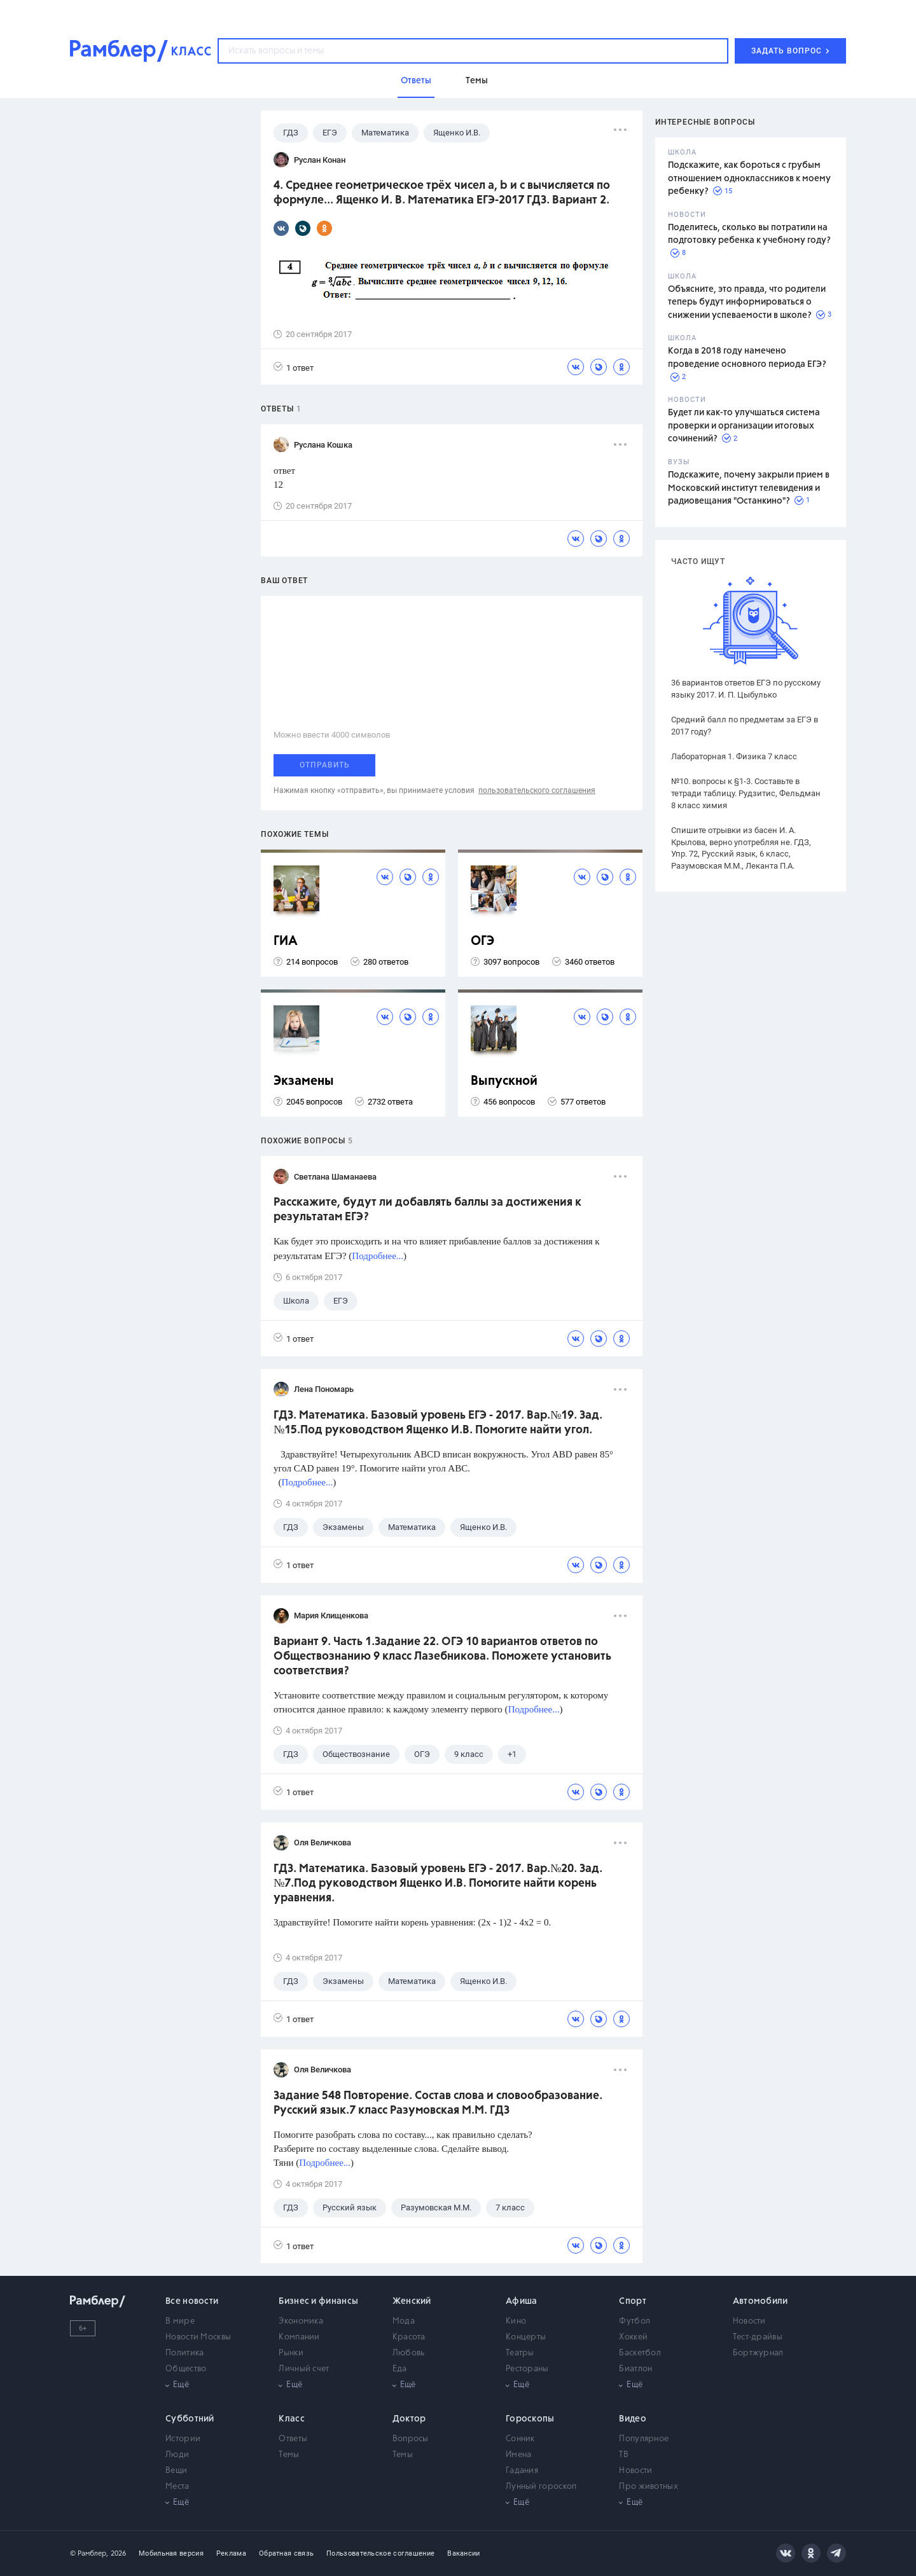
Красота (409, 2337)
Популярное (644, 2439)
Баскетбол (640, 2353)
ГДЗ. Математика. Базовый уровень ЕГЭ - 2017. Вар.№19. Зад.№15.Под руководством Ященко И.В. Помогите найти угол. (438, 1423)
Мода (403, 2321)
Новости (749, 2321)
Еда (399, 2369)
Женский (411, 2301)
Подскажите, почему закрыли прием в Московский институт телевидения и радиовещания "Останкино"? (748, 488)
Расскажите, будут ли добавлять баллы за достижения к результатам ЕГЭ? (427, 1210)
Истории (182, 2439)
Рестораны (527, 2369)
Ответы (293, 2439)
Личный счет (304, 2369)
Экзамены (304, 1081)
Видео (632, 2418)
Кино (516, 2321)
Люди (177, 2455)
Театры (520, 2353)
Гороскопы (530, 2418)
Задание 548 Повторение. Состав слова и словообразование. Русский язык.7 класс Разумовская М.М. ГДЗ (438, 2103)
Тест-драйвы (757, 2337)
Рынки (291, 2353)
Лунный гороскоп (541, 2487)
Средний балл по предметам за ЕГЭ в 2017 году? (744, 725)
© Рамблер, (89, 2553)
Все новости (191, 2301)
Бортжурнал (758, 2353)
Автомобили (760, 2301)
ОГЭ (482, 941)
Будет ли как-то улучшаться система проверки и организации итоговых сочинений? (744, 425)
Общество (185, 2369)
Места (177, 2487)
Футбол (634, 2321)
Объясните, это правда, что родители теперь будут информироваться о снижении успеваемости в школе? (747, 302)
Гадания (522, 2471)
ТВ (623, 2455)
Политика (184, 2353)
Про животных (648, 2487)
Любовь (408, 2353)
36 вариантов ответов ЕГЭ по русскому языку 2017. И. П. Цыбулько (746, 688)
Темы (289, 2455)
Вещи (176, 2471)
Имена (519, 2455)
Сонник (520, 2439)
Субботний (189, 2418)
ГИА (286, 941)
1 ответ (294, 367)
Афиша (522, 2301)
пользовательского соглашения (536, 790)
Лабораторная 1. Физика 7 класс (734, 756)
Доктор (409, 2418)
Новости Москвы (198, 2337)
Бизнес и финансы (318, 2301)
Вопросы (410, 2439)
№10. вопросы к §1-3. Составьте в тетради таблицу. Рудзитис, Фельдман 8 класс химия (746, 793)
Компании (299, 2337)
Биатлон (635, 2369)
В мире (180, 2321)
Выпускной (504, 1081)
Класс (292, 2418)
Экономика (301, 2321)
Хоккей (633, 2337)
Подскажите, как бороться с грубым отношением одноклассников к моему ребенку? (749, 178)
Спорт (632, 2301)
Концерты (526, 2337)
